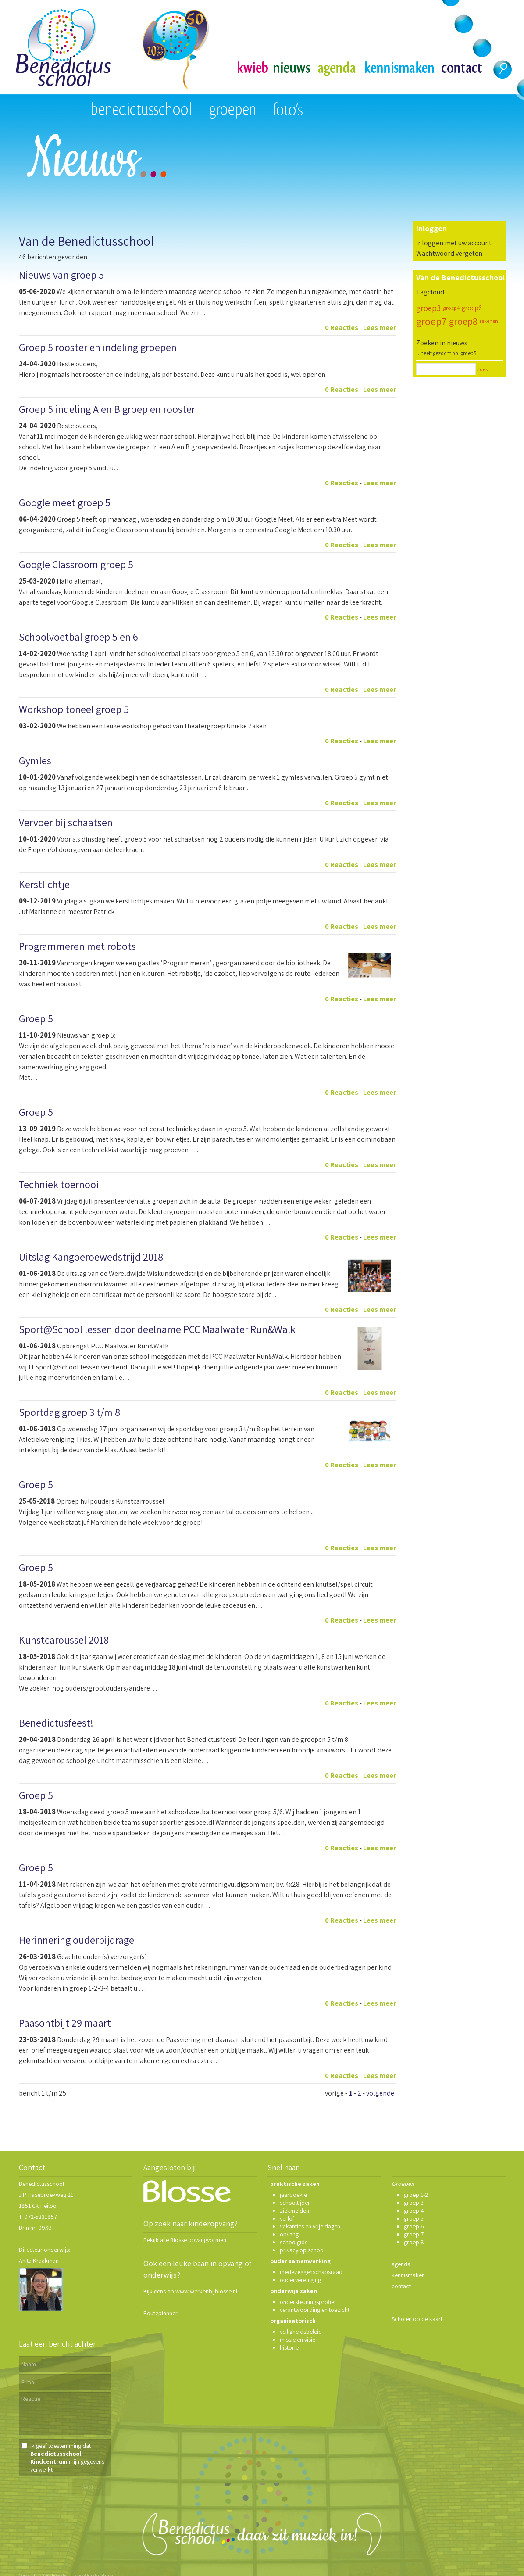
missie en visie (297, 2339)
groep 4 (414, 2210)
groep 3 (414, 2203)
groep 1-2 (416, 2195)
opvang (289, 2234)
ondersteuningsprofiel (307, 2302)
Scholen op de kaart (417, 2319)
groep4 (451, 308)
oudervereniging (300, 2280)
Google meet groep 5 (65, 502)
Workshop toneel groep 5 (74, 709)
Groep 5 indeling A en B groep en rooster (107, 409)
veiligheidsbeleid (301, 2332)
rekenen (489, 321)
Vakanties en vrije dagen (310, 2226)
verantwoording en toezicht (314, 2310)
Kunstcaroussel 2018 (64, 1640)
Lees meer (379, 327)
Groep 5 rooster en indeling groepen (98, 347)
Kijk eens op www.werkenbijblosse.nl (190, 2291)
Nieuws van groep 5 (61, 275)
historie (289, 2347)
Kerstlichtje (44, 884)
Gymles (35, 760)
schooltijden (295, 2203)
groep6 (472, 308)
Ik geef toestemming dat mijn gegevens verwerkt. (67, 2457)
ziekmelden (294, 2210)
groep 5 (414, 2218)
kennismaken (408, 2275)
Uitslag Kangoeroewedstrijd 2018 (91, 1257)
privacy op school (302, 2250)
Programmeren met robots (77, 946)
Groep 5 (36, 1018)
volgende (380, 2093)
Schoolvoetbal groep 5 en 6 (78, 637)
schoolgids (293, 2242)
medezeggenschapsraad (311, 2272)
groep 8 (414, 2242)
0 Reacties (341, 327)
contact (401, 2286)
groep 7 (414, 2234)
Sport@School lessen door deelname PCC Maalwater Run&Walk (157, 1329)
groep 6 (414, 2226)
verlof (287, 2218)
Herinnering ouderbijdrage (76, 1940)
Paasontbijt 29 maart (65, 2023)
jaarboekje (293, 2195)
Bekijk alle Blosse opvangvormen (184, 2240)
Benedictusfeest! (56, 1723)
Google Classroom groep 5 (76, 564)
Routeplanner (160, 2313)
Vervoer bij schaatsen (66, 822)
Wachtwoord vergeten (449, 253)
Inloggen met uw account (454, 242)
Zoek (482, 369)
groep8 (463, 321)
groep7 (431, 321)
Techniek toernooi (59, 1184)
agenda (401, 2264)
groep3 (428, 308)
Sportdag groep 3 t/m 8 (69, 1412)
